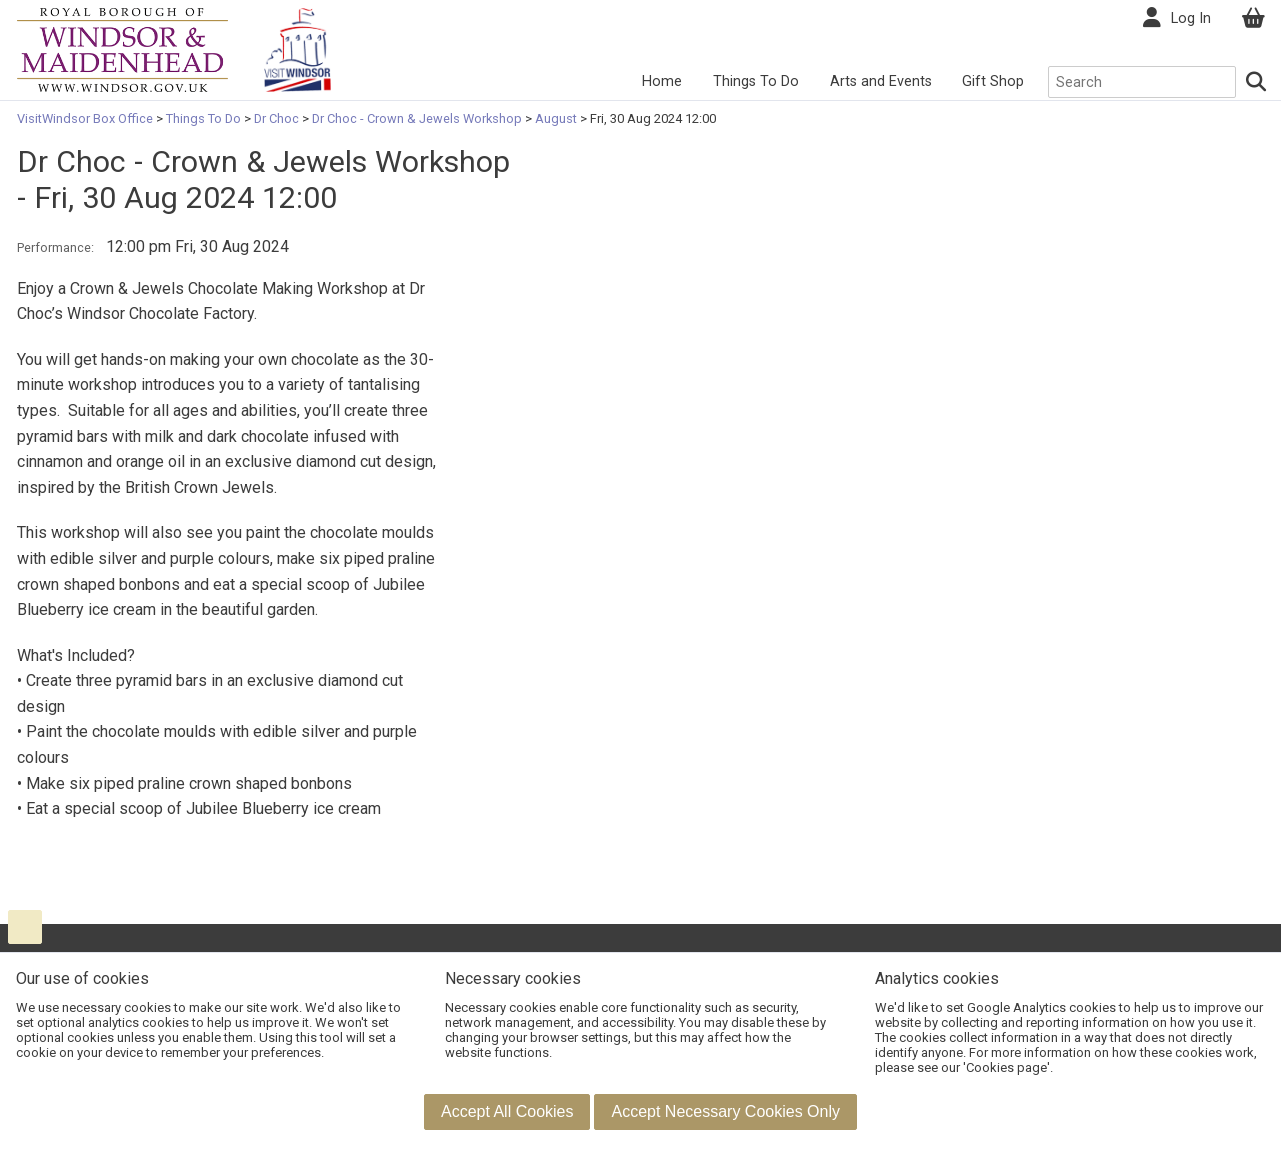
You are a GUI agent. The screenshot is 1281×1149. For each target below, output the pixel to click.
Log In (1191, 18)
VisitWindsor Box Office (86, 118)
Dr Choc (276, 118)
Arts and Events (881, 81)
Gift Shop (993, 81)
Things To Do (756, 81)
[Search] (1256, 82)
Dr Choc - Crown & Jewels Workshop (417, 118)
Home (662, 81)
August (556, 118)
